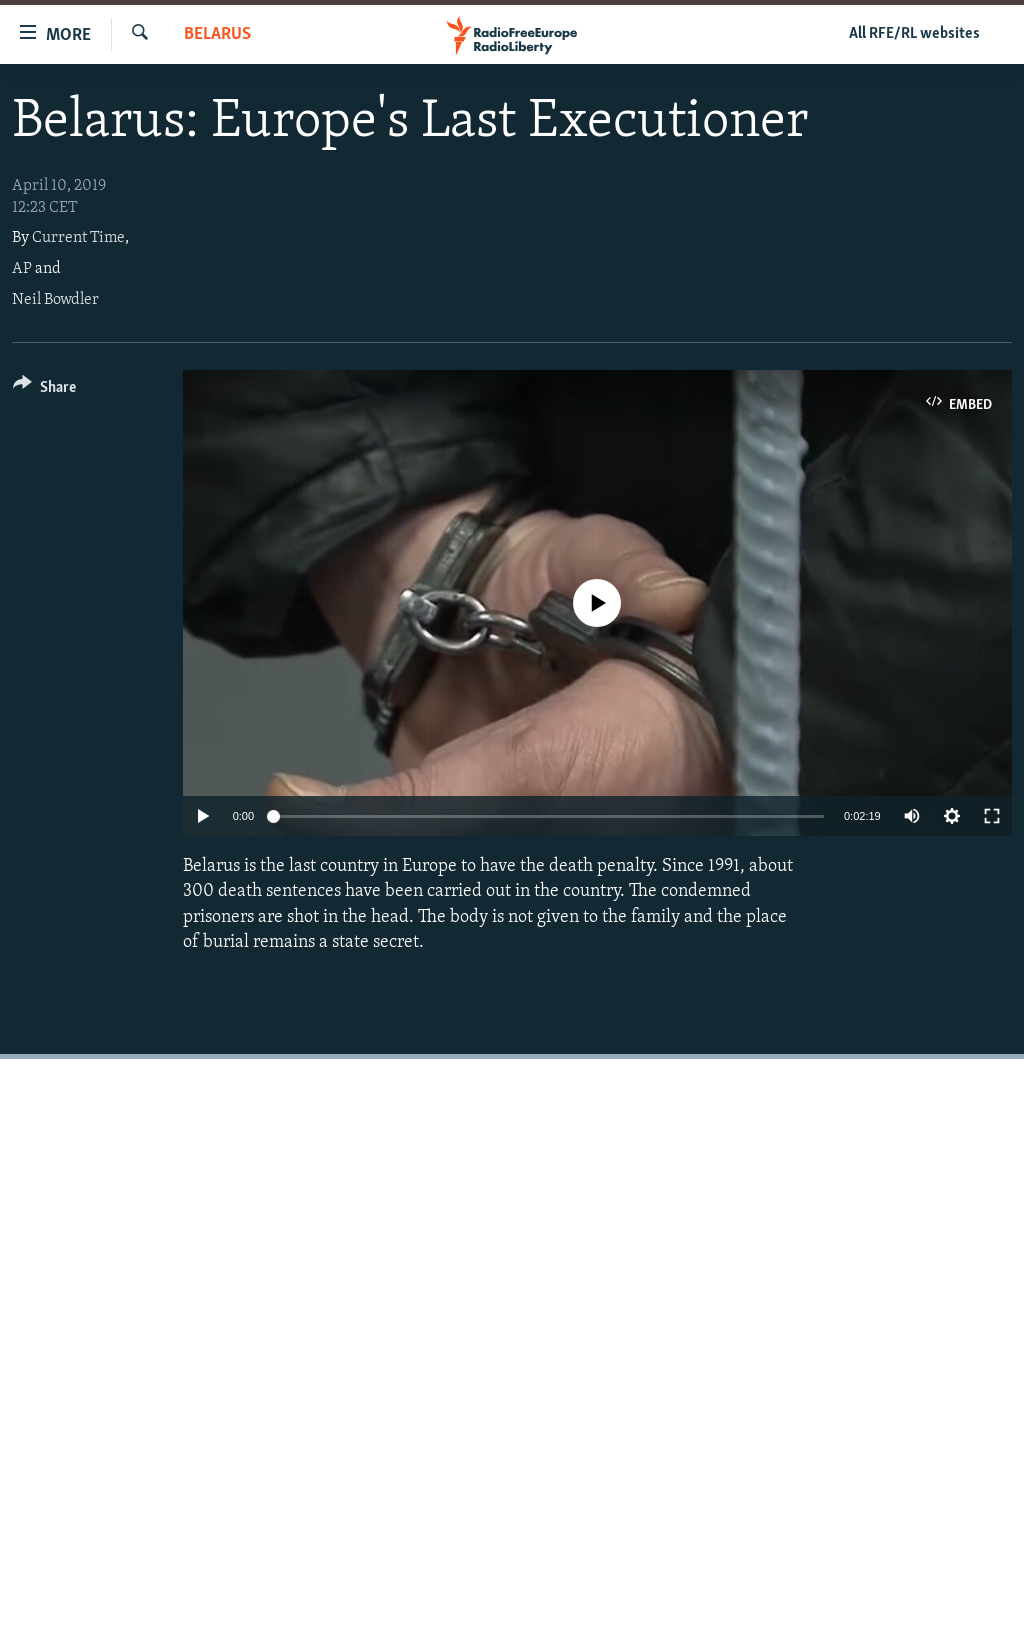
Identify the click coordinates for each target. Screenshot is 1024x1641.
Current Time (78, 238)
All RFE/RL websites (914, 34)
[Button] (44, 390)
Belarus (217, 34)
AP (22, 269)
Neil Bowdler (55, 300)
